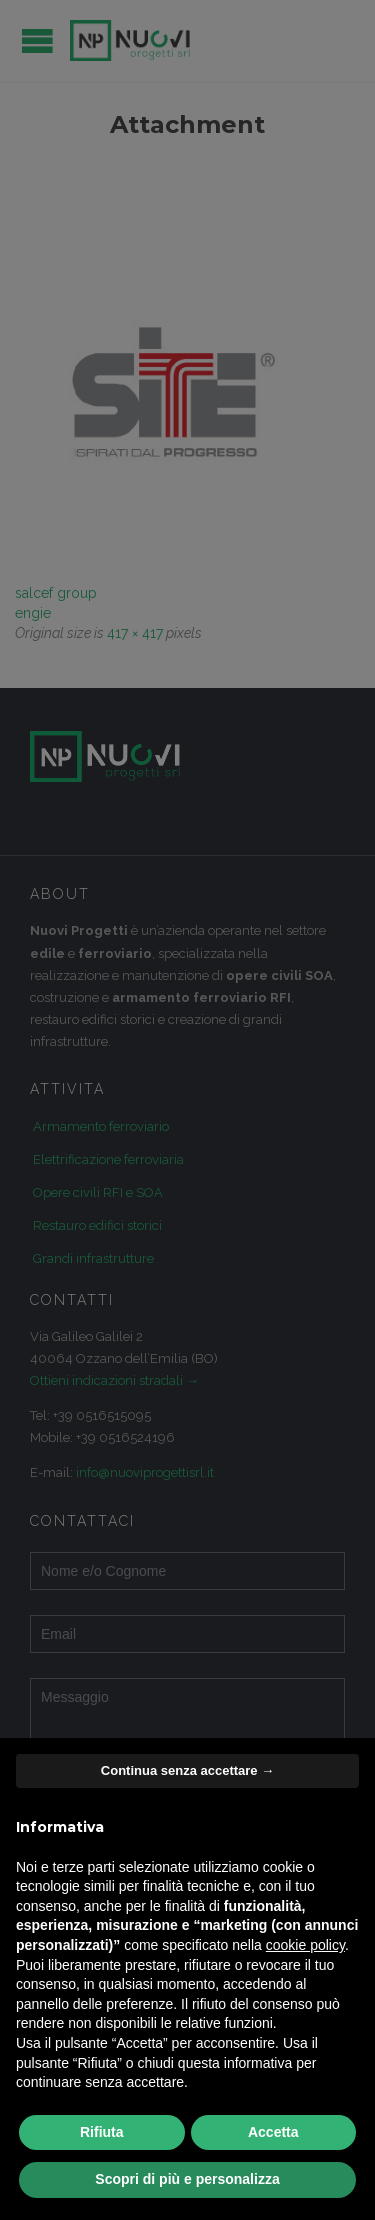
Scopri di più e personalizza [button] (187, 2179)
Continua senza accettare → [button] (187, 1770)
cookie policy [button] (305, 1945)
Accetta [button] (273, 2132)
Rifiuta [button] (102, 2132)
